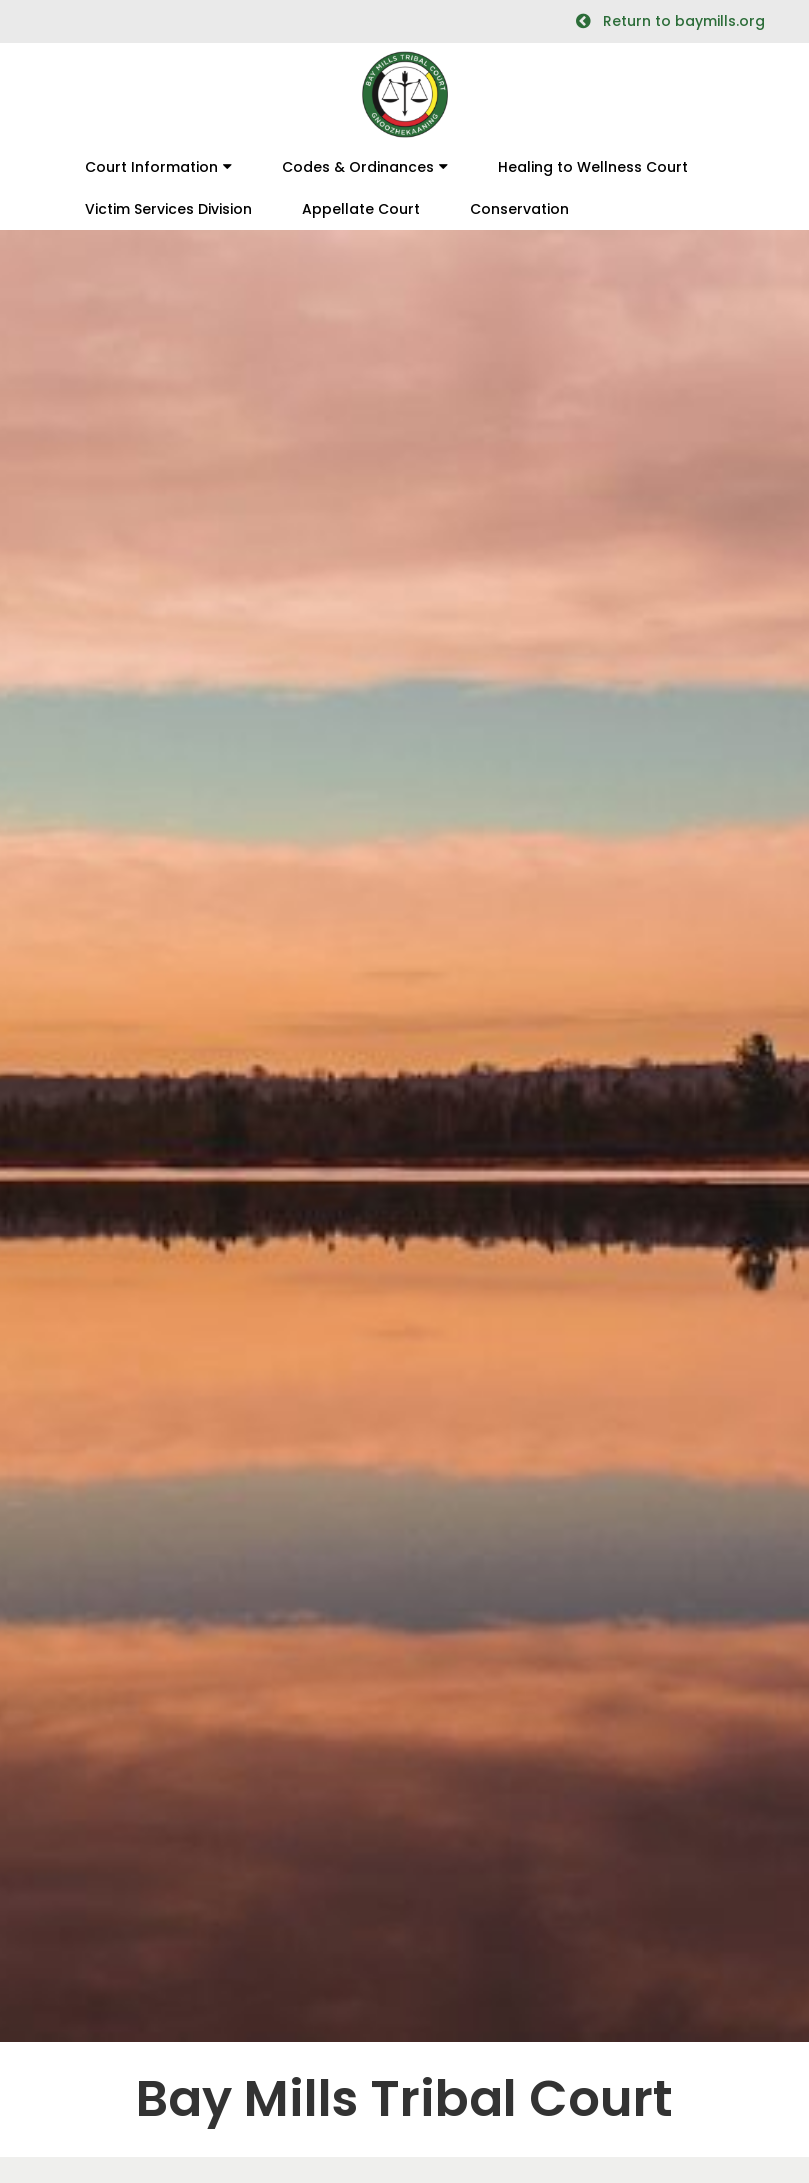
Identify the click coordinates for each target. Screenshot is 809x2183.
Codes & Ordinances (358, 167)
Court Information (151, 167)
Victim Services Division (168, 209)
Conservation (519, 209)
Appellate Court (361, 209)
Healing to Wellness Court (593, 167)
